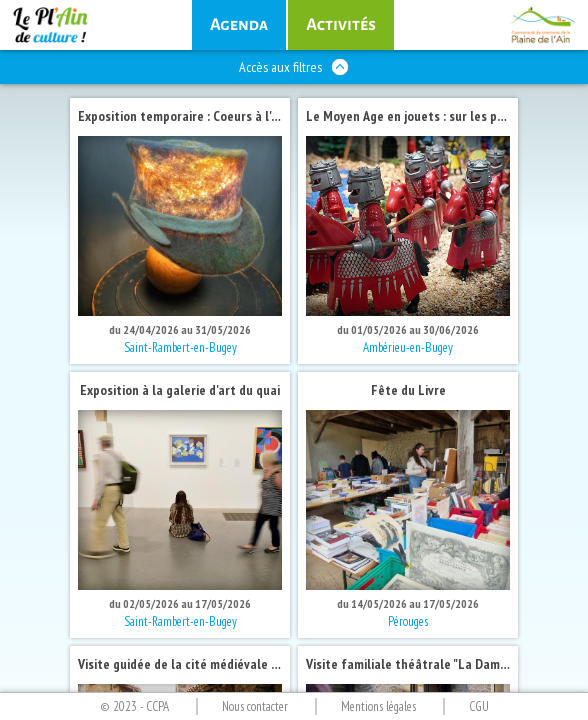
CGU (479, 706)
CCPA (157, 706)
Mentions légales (378, 706)
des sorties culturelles (239, 25)
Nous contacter (255, 706)
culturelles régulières (341, 25)
